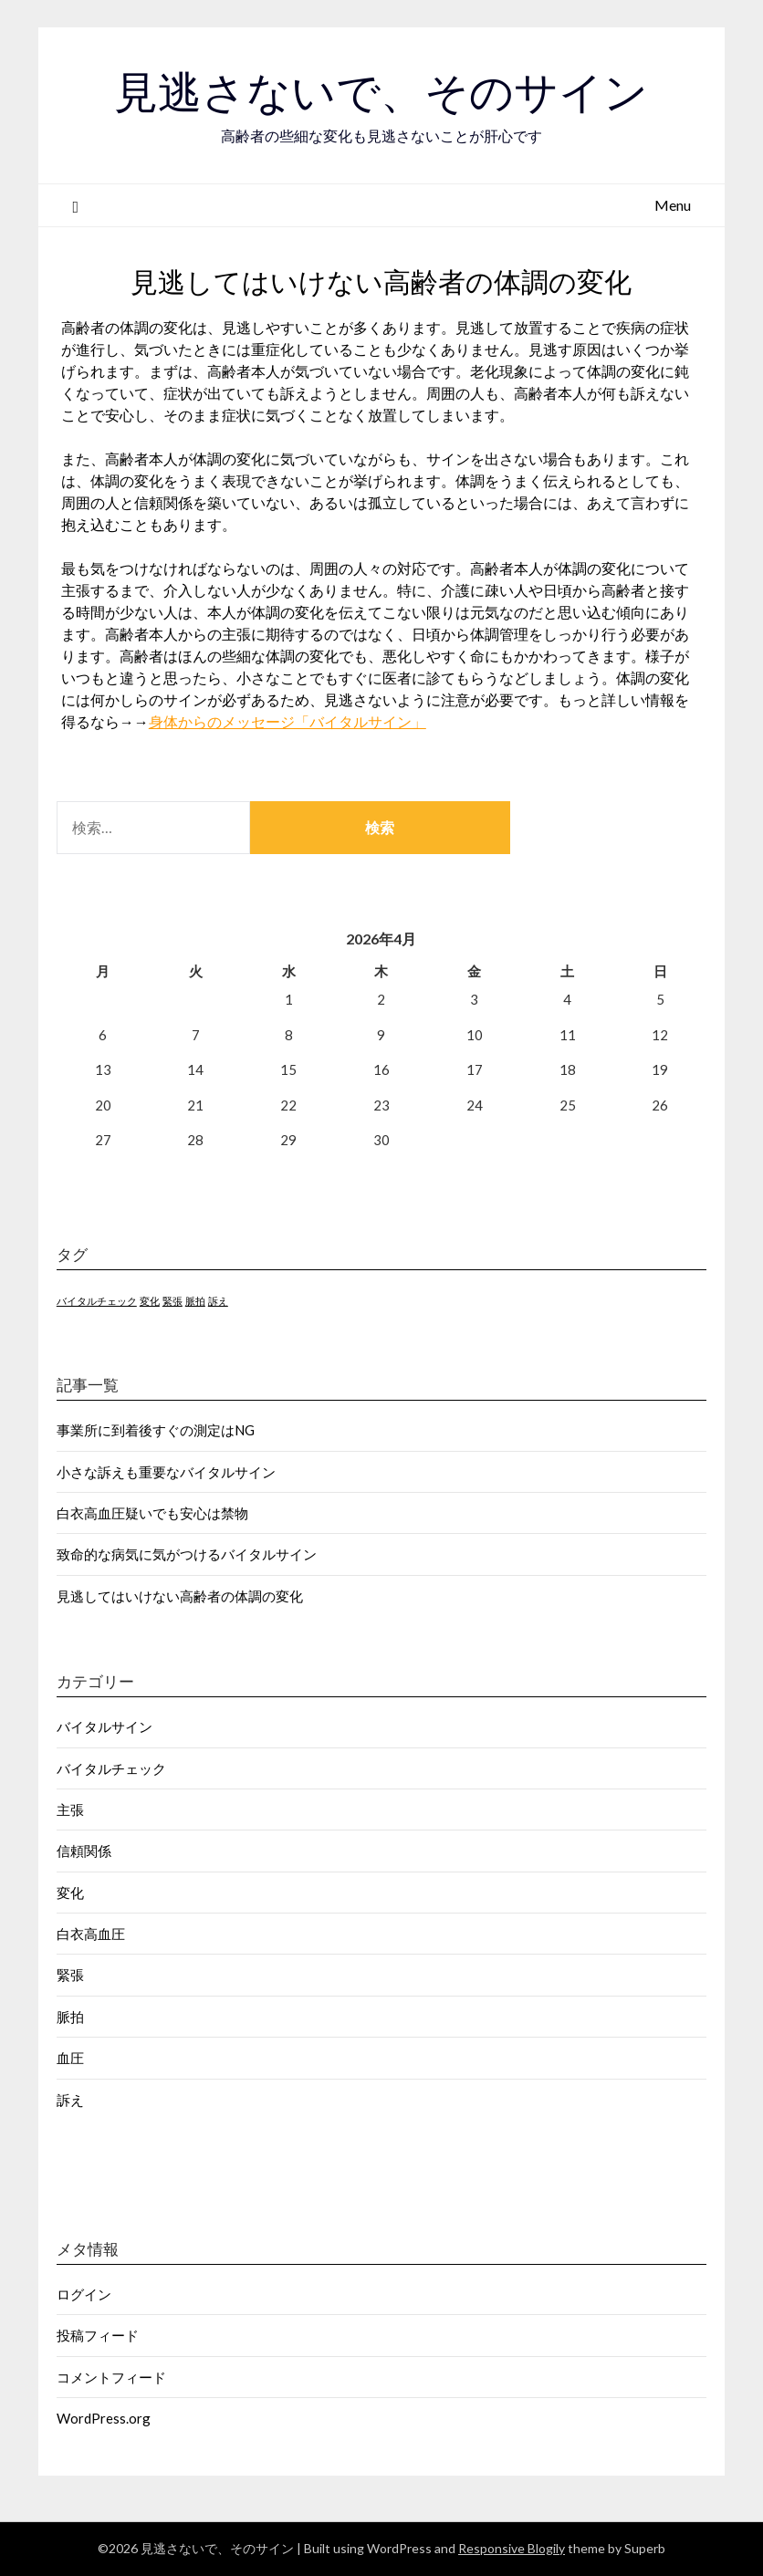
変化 (70, 1892)
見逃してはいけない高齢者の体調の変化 (180, 1596)
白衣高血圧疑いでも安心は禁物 (152, 1513)
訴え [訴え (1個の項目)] (218, 1301)
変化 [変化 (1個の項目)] (150, 1301)
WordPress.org (104, 2418)
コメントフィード (111, 2377)
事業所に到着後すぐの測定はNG (156, 1430)
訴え (70, 2099)
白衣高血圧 (91, 1933)
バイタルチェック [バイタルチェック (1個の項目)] (97, 1301)
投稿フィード (98, 2335)
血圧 (70, 2057)
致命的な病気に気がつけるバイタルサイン (187, 1554)
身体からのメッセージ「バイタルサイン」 (287, 721)
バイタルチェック (111, 1768)
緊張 (70, 1974)
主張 (70, 1809)
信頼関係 (84, 1850)
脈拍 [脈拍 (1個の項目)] (195, 1301)
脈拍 (70, 2016)
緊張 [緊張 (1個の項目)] (172, 1301)
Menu (672, 205)
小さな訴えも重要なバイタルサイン (166, 1472)
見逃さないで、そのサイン (381, 92)
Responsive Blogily (511, 2548)
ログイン (84, 2294)
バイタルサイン (104, 1726)
